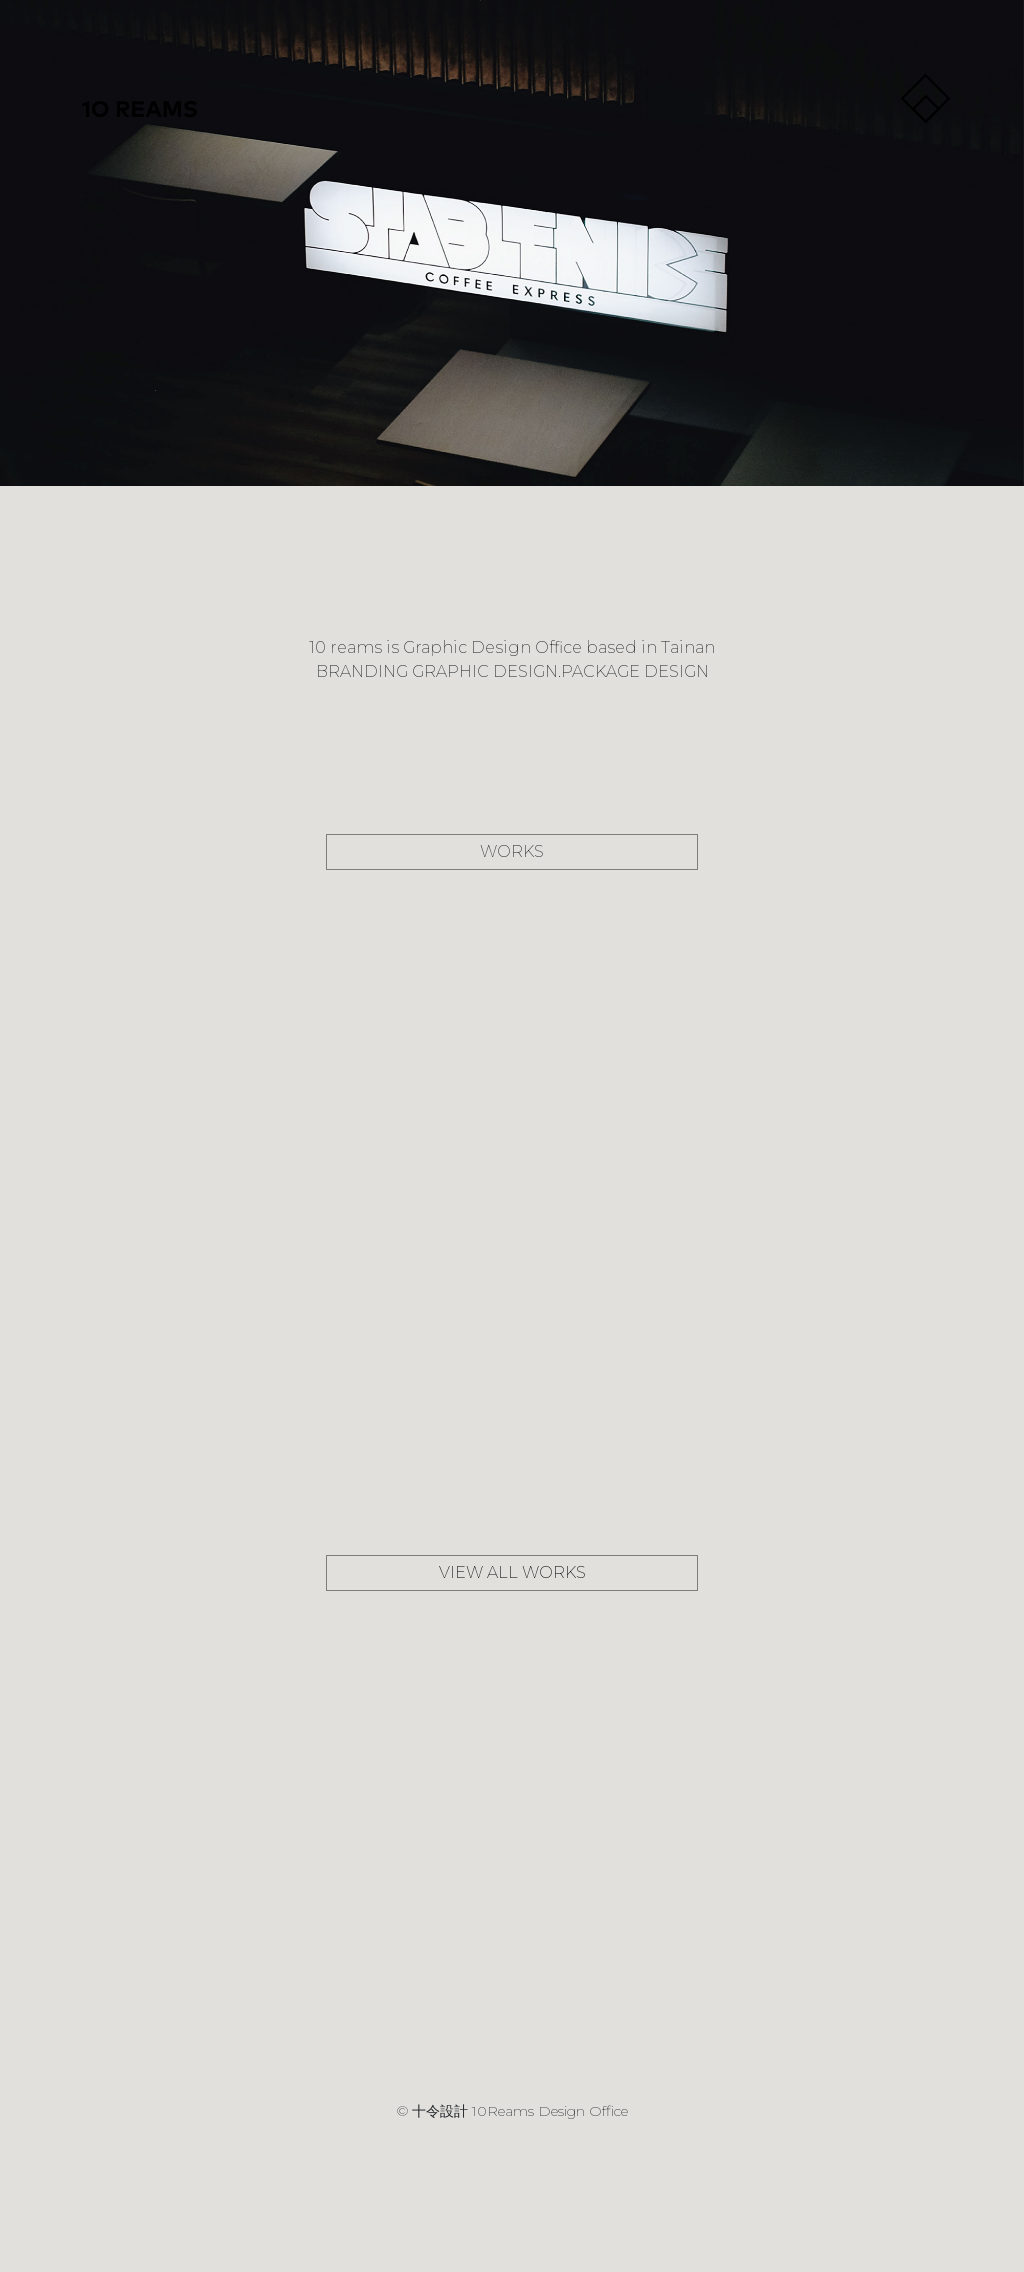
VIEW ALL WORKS (512, 1572)
